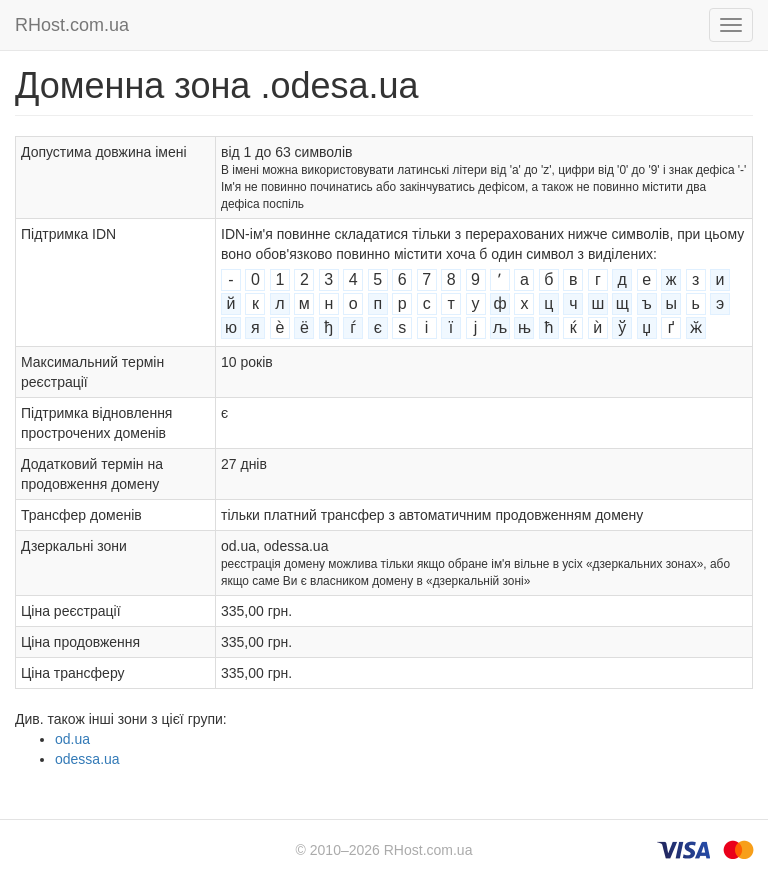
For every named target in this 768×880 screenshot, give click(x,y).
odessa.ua (87, 759)
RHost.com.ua (72, 25)
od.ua (72, 739)
